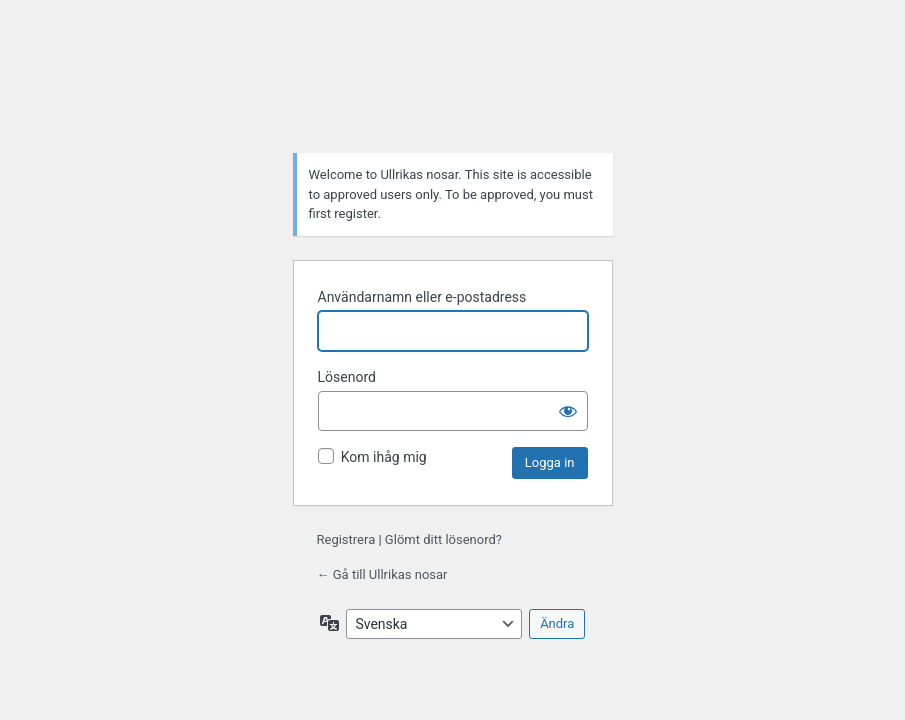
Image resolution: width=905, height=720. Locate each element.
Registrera (346, 539)
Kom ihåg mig (384, 457)
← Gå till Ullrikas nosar (382, 574)
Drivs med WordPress (453, 87)
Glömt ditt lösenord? (443, 539)
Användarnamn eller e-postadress (422, 297)
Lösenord (347, 377)
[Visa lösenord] (568, 411)
